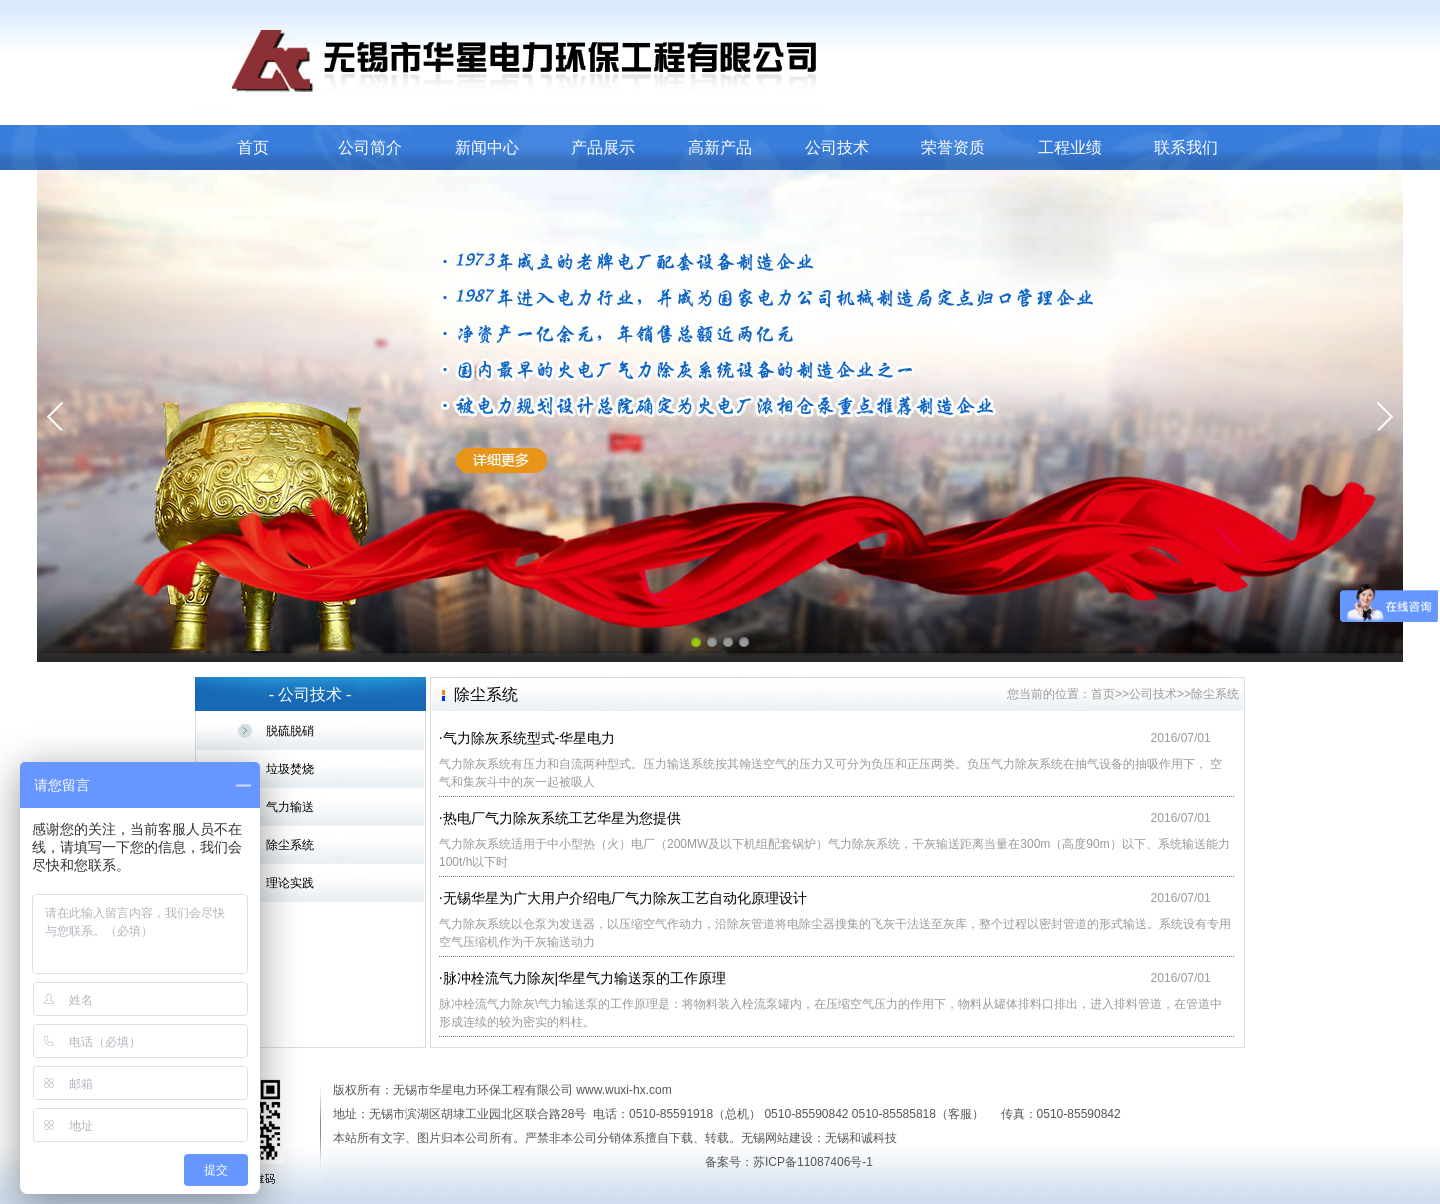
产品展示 (603, 147)
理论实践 (290, 883)
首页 (253, 147)
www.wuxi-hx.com (623, 1090)
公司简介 (370, 147)
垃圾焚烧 (290, 769)
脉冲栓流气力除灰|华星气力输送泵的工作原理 (585, 978)
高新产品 (720, 147)
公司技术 (837, 147)
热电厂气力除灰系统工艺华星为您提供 (562, 818)
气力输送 (290, 807)
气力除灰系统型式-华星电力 (529, 738)
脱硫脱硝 (290, 731)
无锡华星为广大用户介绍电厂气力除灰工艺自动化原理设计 (625, 898)
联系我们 (1186, 147)
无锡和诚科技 (861, 1138)
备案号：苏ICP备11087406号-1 (789, 1162)
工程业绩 (1070, 147)
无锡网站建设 (777, 1138)
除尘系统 (290, 845)
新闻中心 (487, 147)
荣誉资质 (953, 147)
